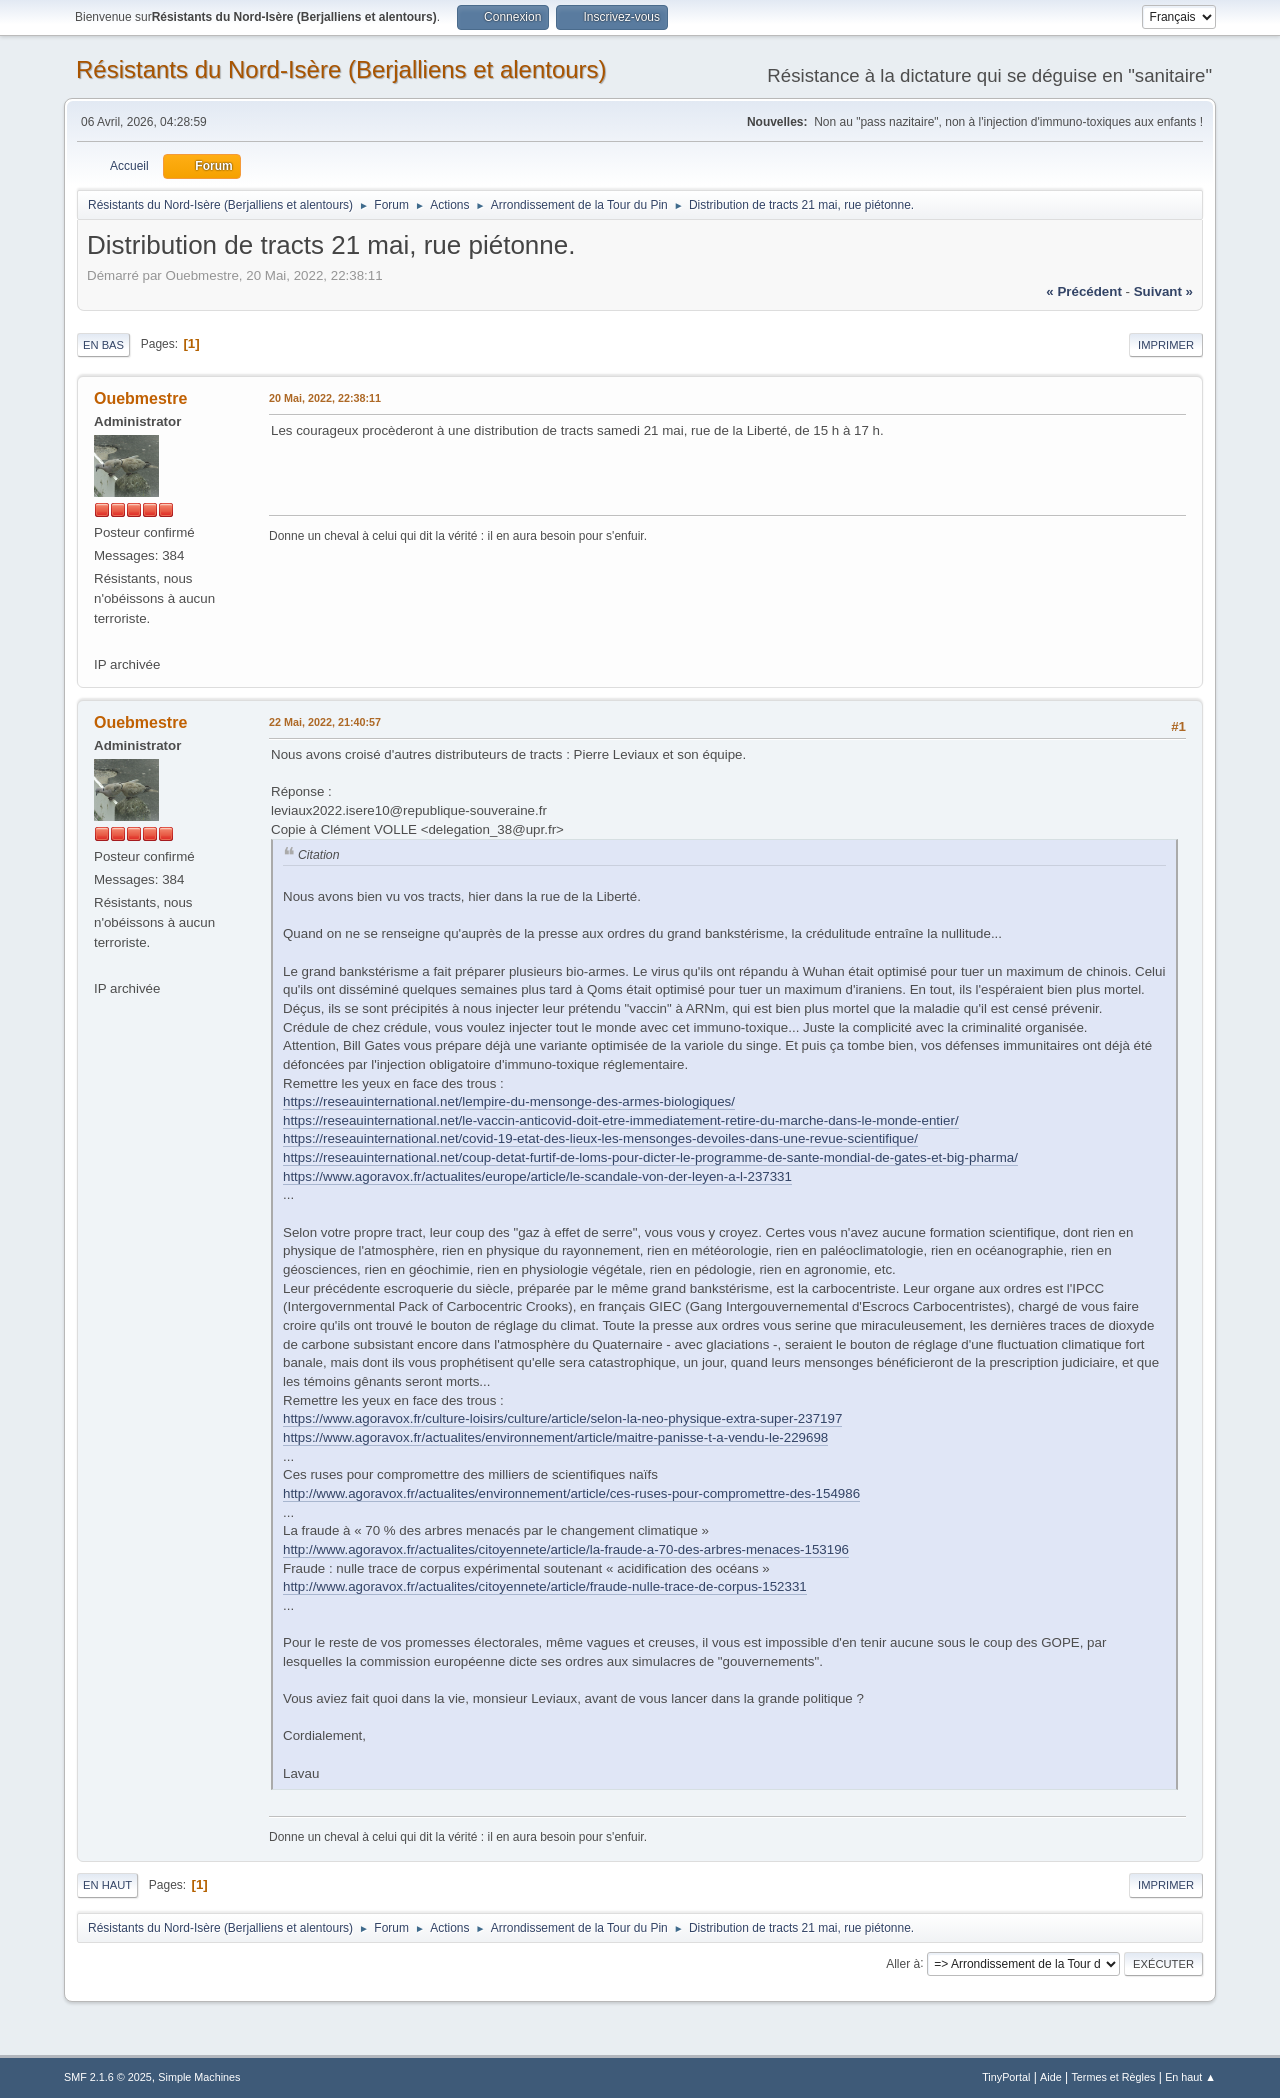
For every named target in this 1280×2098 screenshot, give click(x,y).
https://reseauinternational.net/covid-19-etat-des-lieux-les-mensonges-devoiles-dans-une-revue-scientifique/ (600, 1138)
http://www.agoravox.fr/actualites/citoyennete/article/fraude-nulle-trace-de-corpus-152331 (545, 1586)
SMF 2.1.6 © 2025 (108, 2077)
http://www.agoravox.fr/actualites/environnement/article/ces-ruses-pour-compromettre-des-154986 (571, 1493)
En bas (103, 345)
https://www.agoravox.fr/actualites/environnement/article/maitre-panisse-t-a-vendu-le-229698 (555, 1437)
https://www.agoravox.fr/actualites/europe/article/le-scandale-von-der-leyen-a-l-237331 (537, 1176)
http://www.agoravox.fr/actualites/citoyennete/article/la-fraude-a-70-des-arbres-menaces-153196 (566, 1549)
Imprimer (1166, 345)
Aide (1051, 2077)
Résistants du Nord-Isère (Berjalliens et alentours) (341, 69)
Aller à (903, 1963)
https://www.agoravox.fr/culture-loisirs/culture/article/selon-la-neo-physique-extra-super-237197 (562, 1418)
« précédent (1084, 291)
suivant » (1163, 291)
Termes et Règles (1113, 2077)
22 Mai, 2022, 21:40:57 (325, 722)
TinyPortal (1006, 2077)
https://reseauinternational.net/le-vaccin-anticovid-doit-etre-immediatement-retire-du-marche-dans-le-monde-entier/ (621, 1120)
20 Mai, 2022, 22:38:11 (325, 398)
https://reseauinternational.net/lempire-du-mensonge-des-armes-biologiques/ (509, 1101)
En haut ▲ (1190, 2077)
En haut (107, 1885)
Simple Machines (199, 2077)
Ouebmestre (140, 398)
